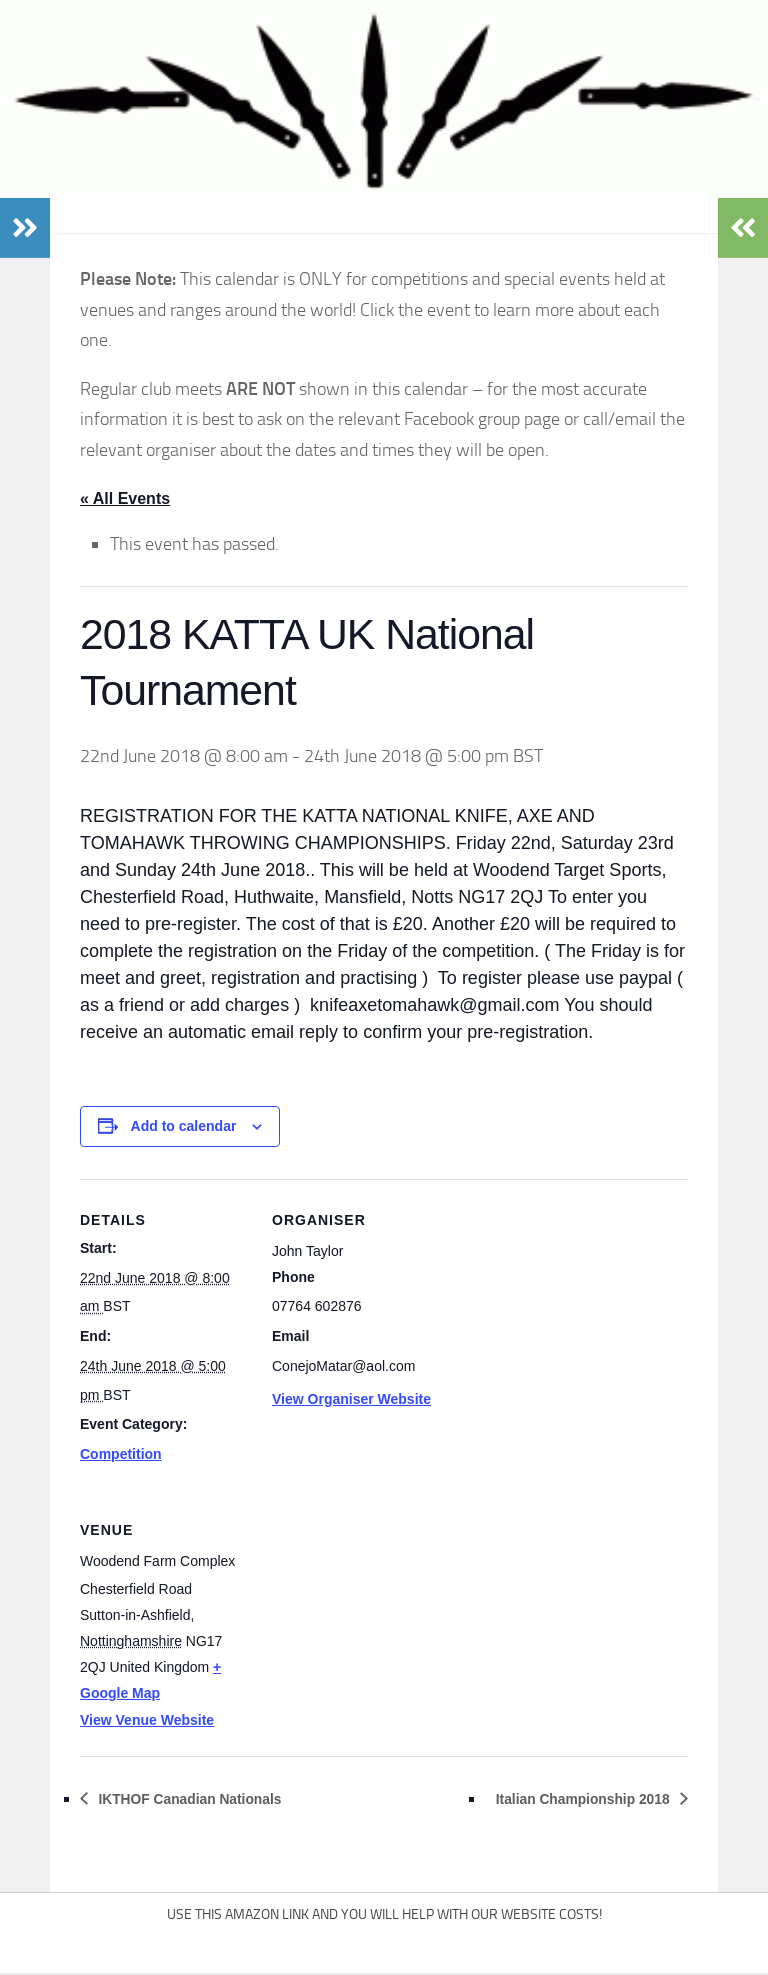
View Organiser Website (351, 1400)
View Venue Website (147, 1721)
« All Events (125, 498)
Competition (121, 1455)
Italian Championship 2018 (566, 1799)
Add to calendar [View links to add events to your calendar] (184, 1127)
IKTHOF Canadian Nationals (207, 1799)
